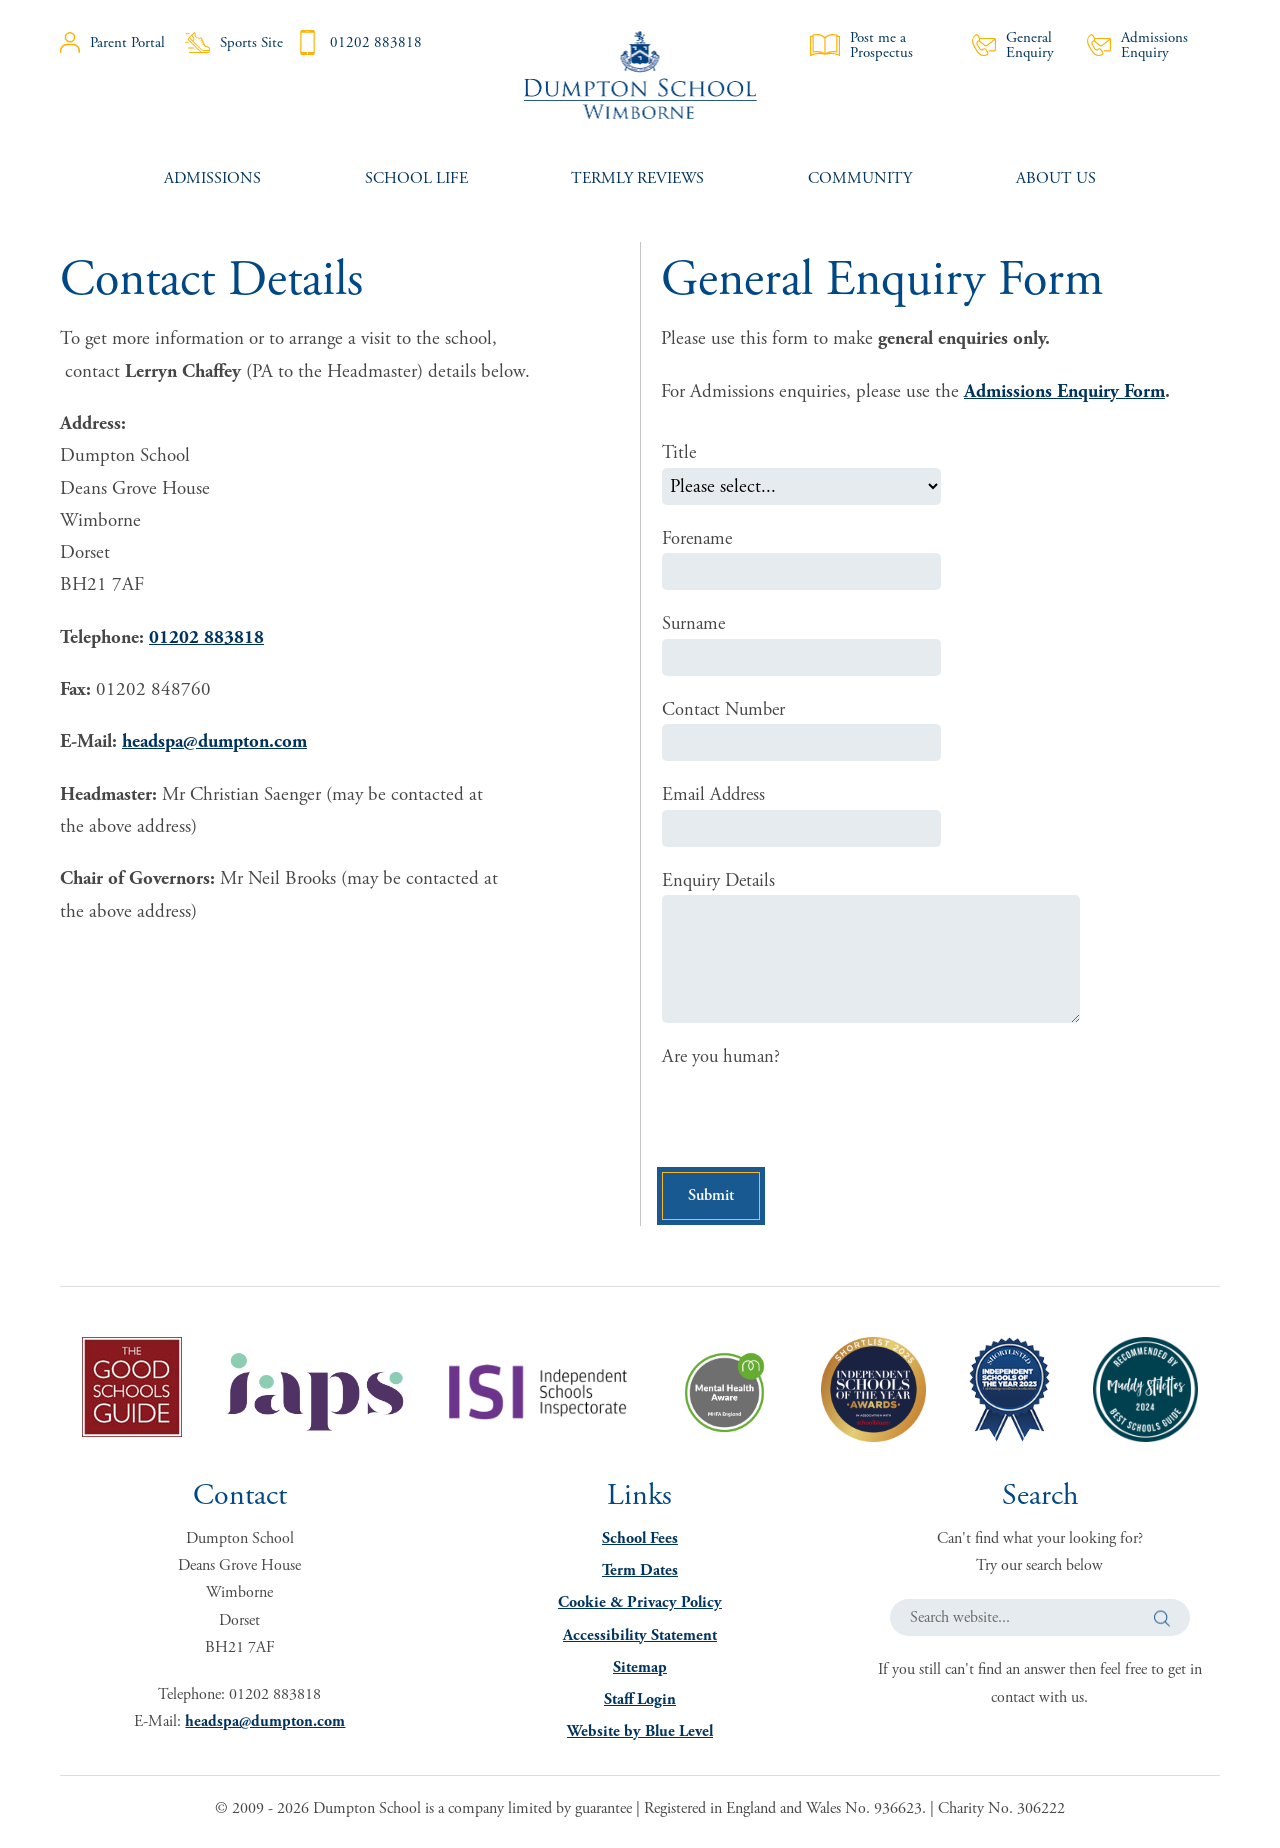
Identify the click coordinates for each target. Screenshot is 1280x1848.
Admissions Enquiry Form (1064, 392)
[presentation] (814, 1119)
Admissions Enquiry (1137, 45)
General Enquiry (1013, 45)
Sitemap (640, 1673)
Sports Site (234, 42)
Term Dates (640, 1576)
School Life (416, 178)
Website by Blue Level (640, 1737)
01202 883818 (358, 42)
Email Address (715, 797)
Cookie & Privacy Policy (640, 1608)
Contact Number (726, 711)
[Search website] (1040, 1623)
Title (680, 453)
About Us (1056, 178)
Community (860, 178)
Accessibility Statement (640, 1640)
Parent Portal (112, 42)
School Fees (640, 1544)
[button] (1162, 1623)
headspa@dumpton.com (214, 742)
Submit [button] (716, 1200)
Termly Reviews (637, 178)
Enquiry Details (720, 883)
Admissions (212, 178)
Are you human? (723, 1060)
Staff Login (640, 1705)
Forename (698, 539)
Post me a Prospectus (861, 45)
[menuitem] (212, 178)
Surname (695, 625)
